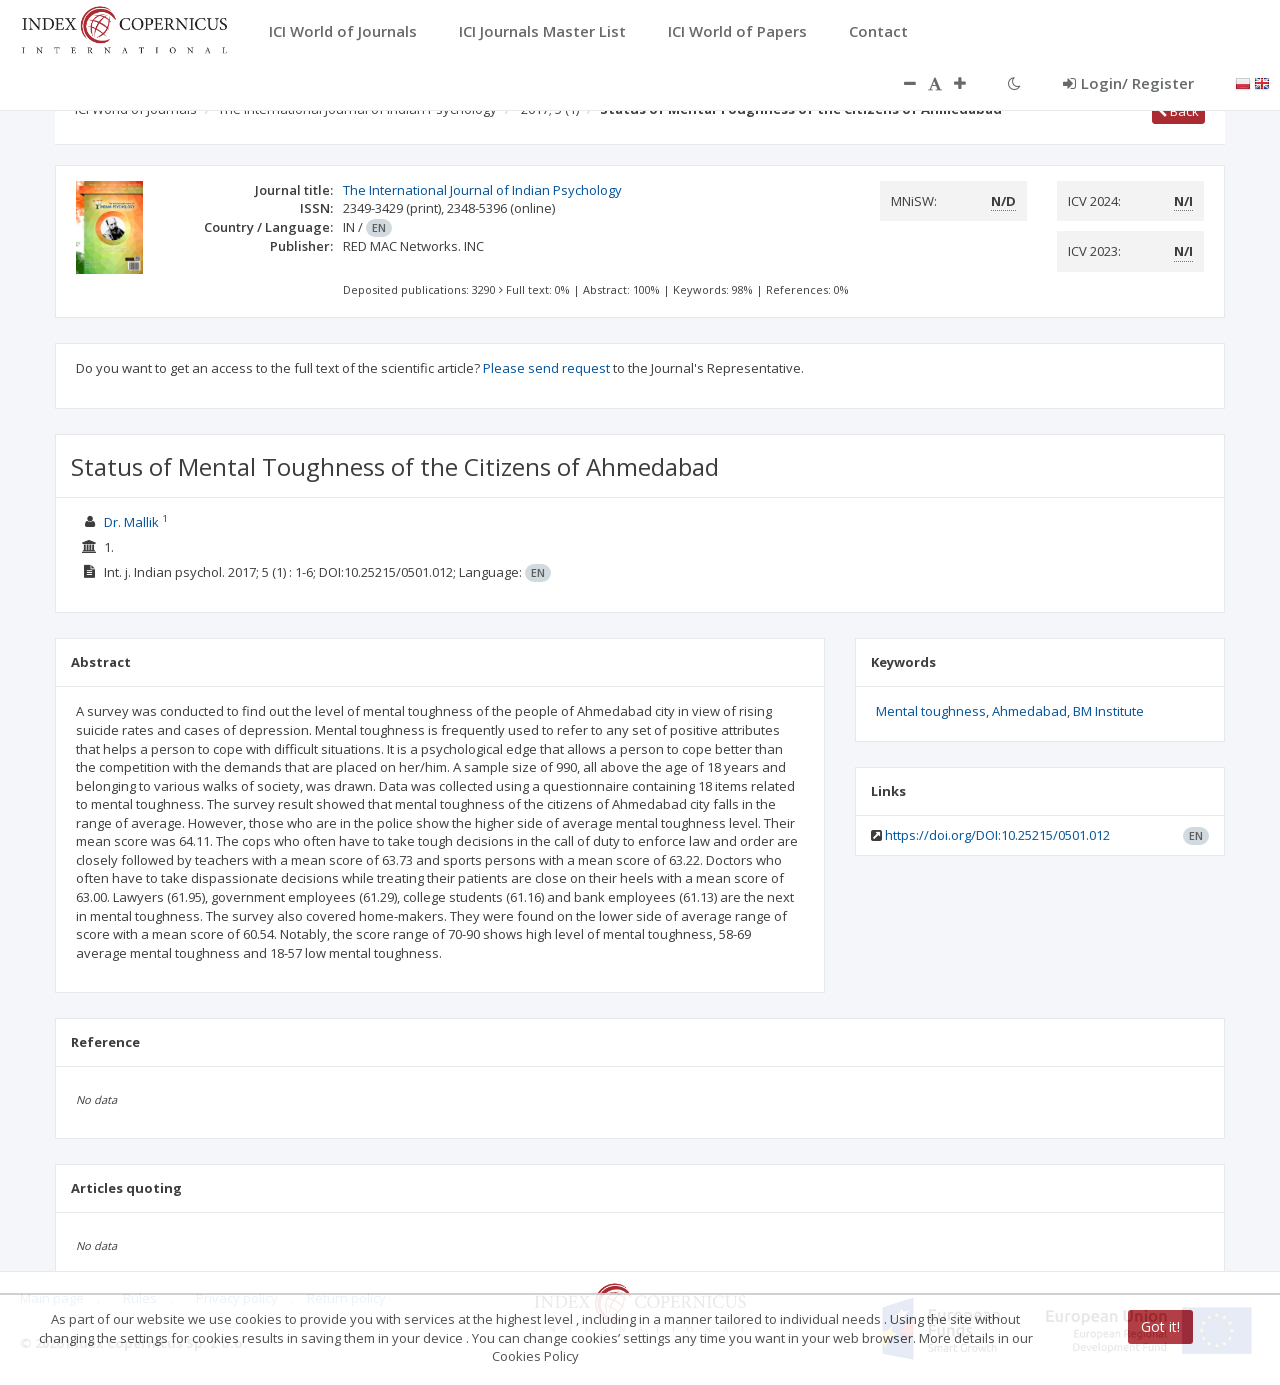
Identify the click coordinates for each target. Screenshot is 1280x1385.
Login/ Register (1128, 83)
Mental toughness (931, 711)
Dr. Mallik (131, 522)
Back (1178, 111)
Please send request (546, 368)
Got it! (1160, 1326)
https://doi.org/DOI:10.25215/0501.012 (997, 835)
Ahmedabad (1029, 711)
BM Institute (1108, 711)
